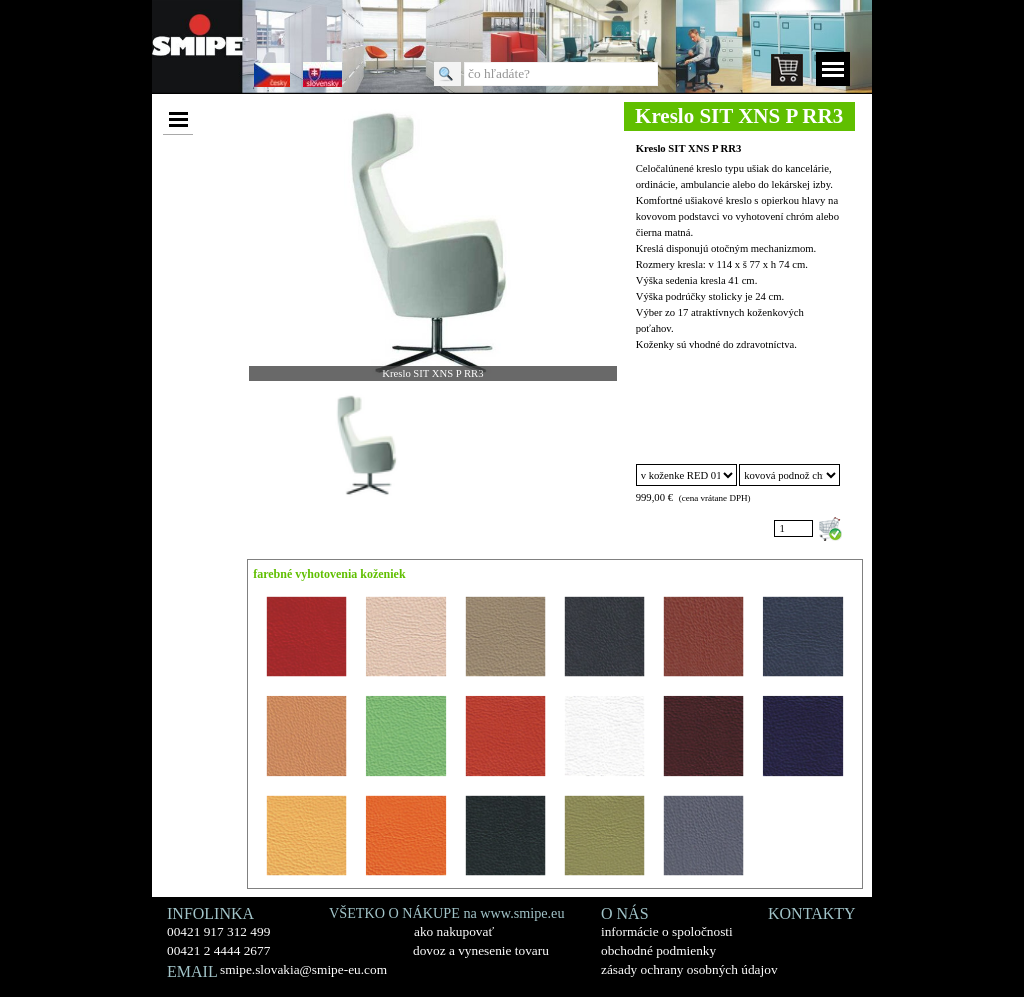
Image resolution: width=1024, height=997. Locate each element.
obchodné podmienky (658, 950)
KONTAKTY (812, 913)
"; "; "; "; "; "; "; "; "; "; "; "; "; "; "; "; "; (686, 475)
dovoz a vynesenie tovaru (481, 950)
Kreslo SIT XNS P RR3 (689, 148)
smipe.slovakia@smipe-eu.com (303, 969)
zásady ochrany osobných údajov (689, 969)
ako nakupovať (454, 931)
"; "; (789, 475)
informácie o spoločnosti (667, 931)
